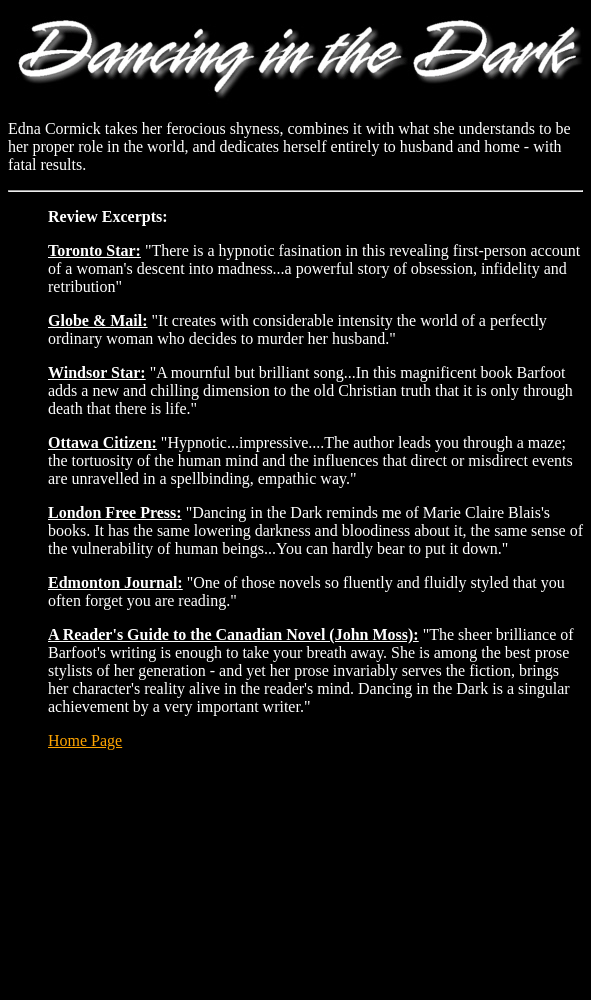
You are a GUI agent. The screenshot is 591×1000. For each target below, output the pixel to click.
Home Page (85, 740)
